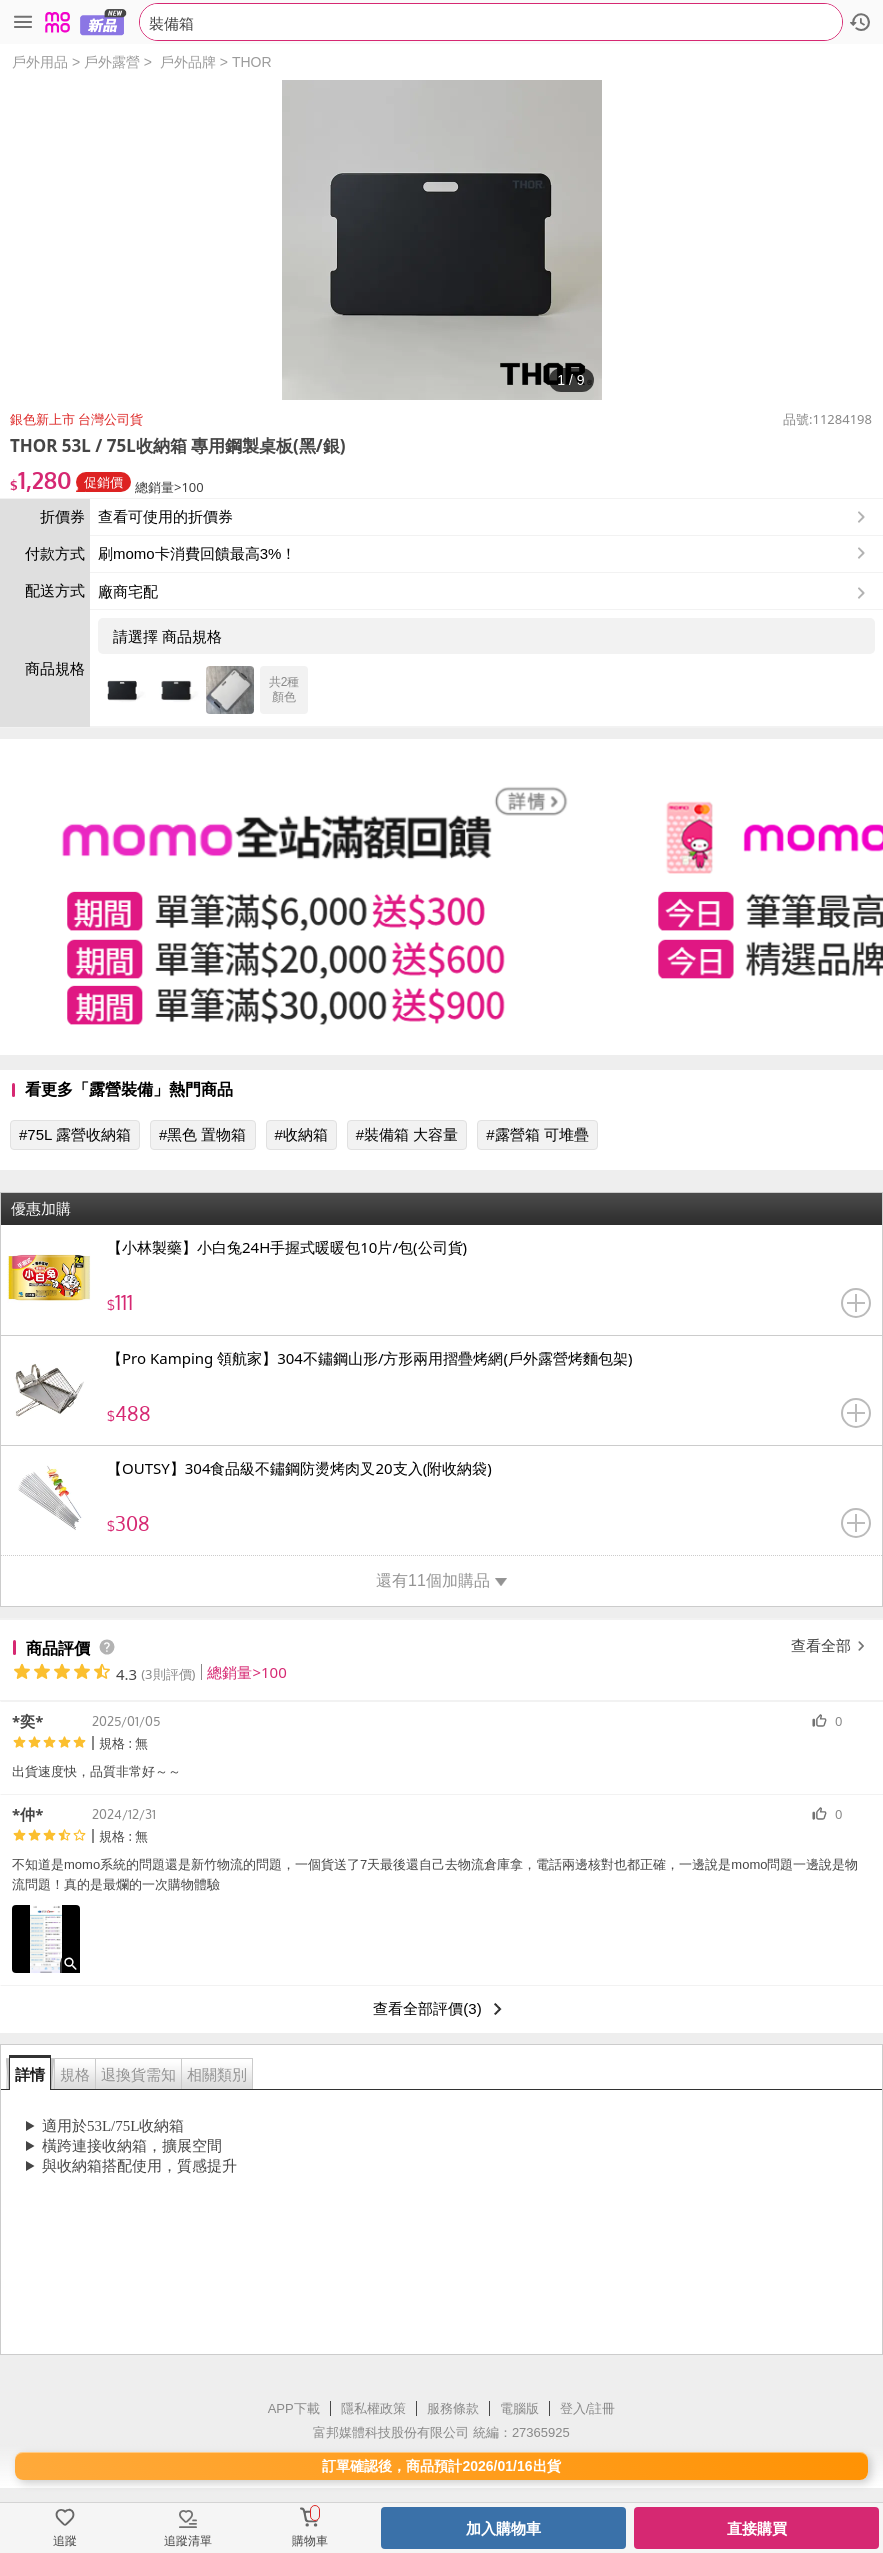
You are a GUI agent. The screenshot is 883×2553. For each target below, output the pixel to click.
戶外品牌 (188, 62)
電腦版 (519, 2408)
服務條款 (453, 2408)
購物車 (310, 2541)
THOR (252, 62)
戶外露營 (112, 62)
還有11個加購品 (441, 1580)
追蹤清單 (188, 2541)
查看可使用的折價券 (484, 517)
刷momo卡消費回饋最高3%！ (197, 553)
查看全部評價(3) (441, 2009)
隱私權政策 (373, 2408)
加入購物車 (503, 2528)
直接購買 (757, 2528)
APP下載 (294, 2408)
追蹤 (65, 2541)
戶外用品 (40, 62)
